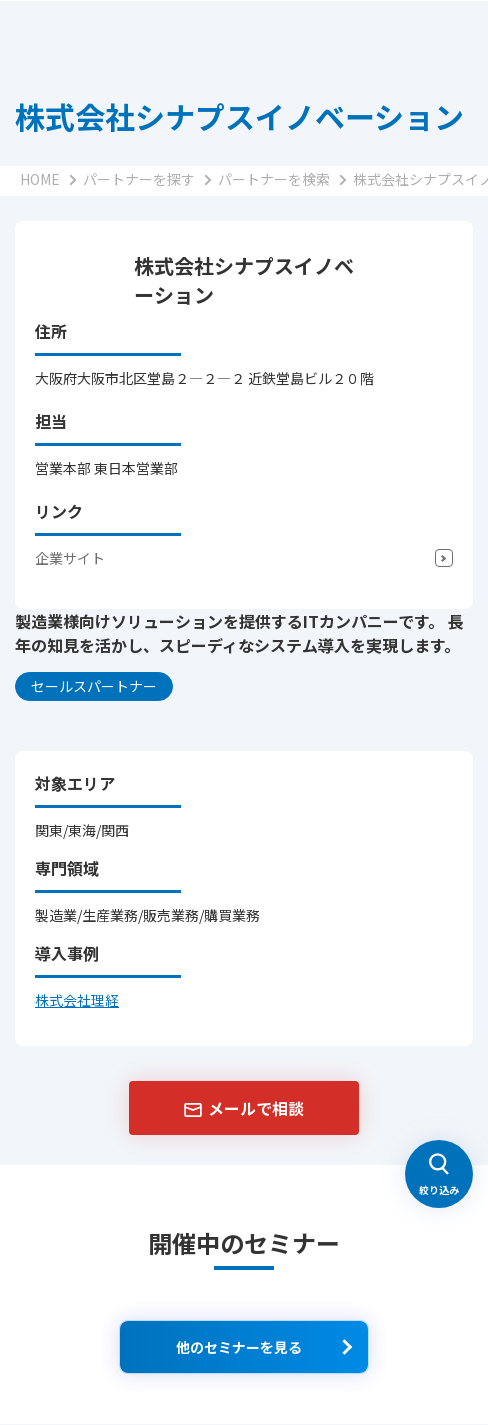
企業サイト (70, 558)
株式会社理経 (77, 1000)
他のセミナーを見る (239, 1347)
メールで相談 (256, 1108)
